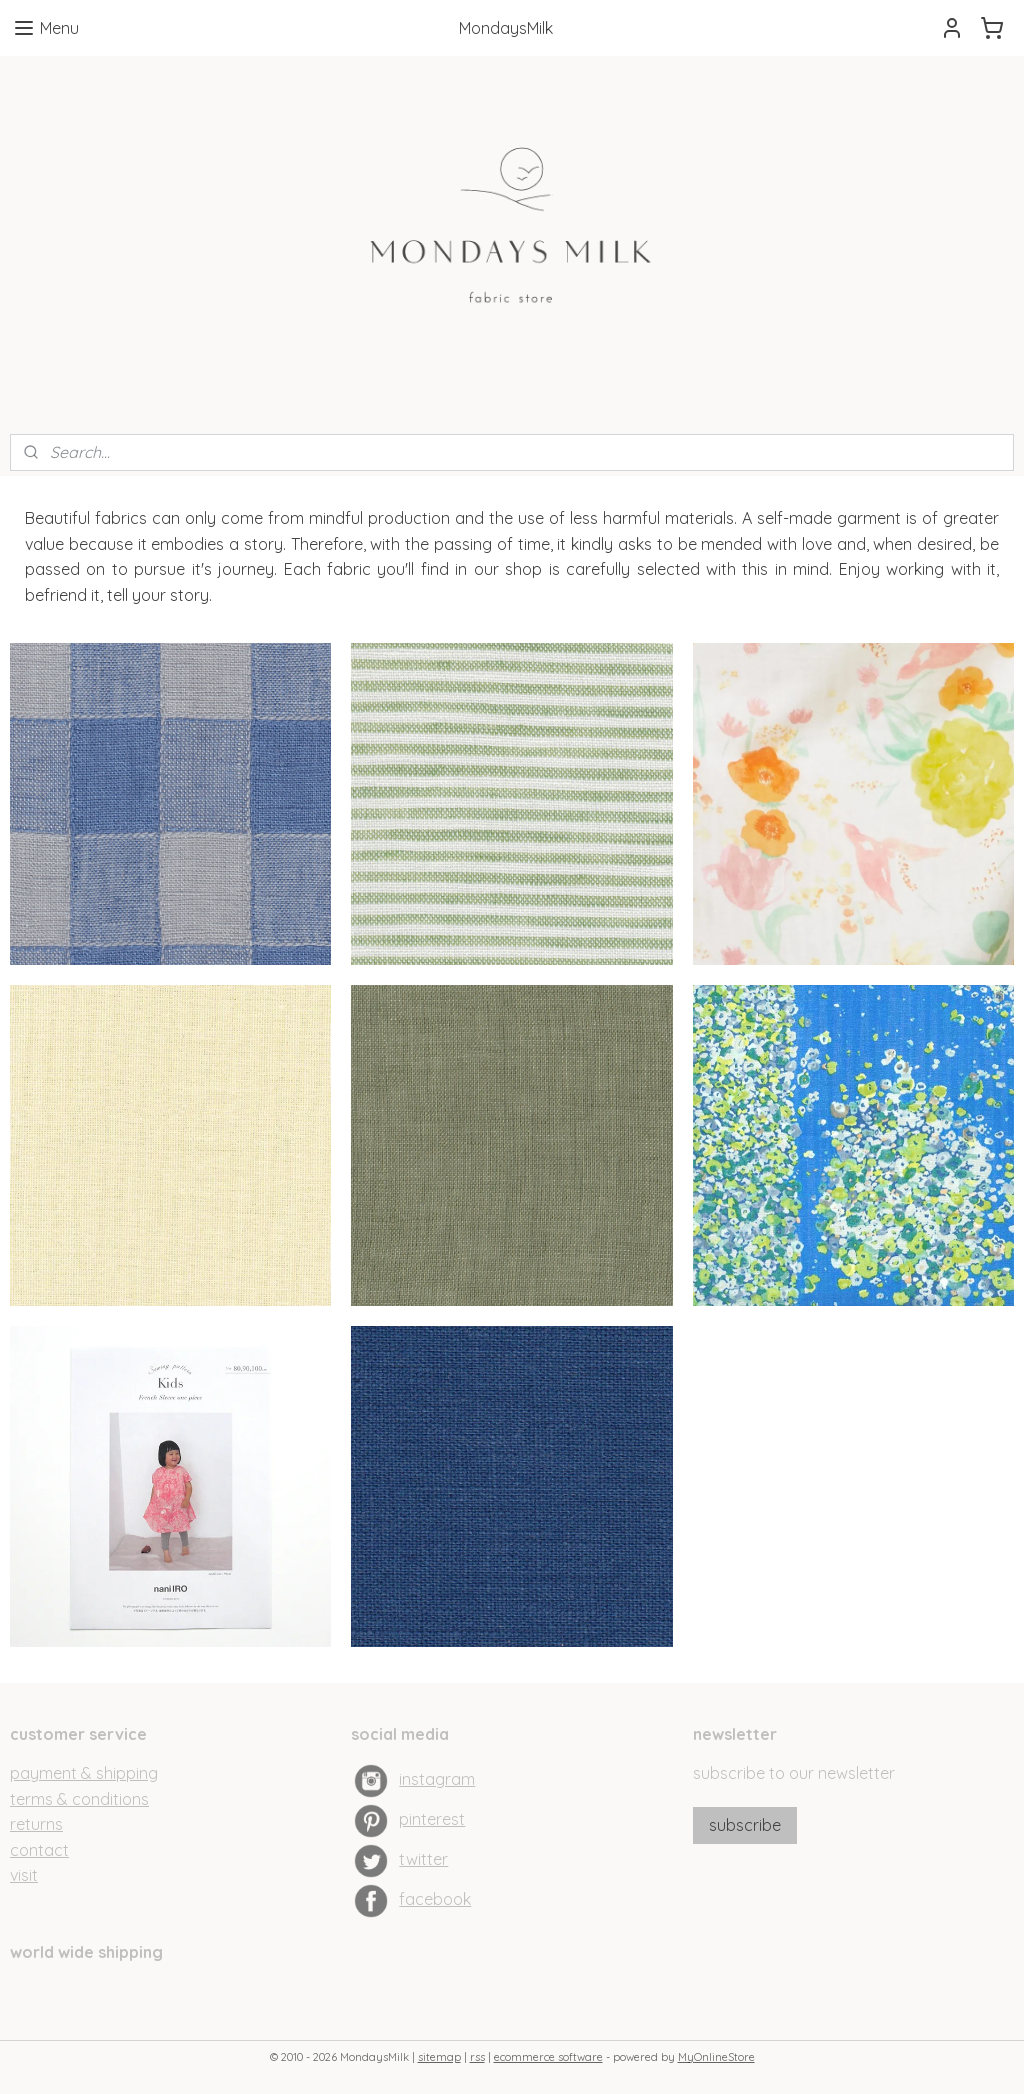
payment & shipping (84, 1773)
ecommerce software (548, 2057)
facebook (435, 1899)
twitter (423, 1859)
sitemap (439, 2057)
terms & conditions (79, 1799)
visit (24, 1875)
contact (39, 1850)
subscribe (745, 1825)
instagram (437, 1779)
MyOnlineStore (716, 2057)
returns (36, 1824)
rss (477, 2057)
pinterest (432, 1819)
